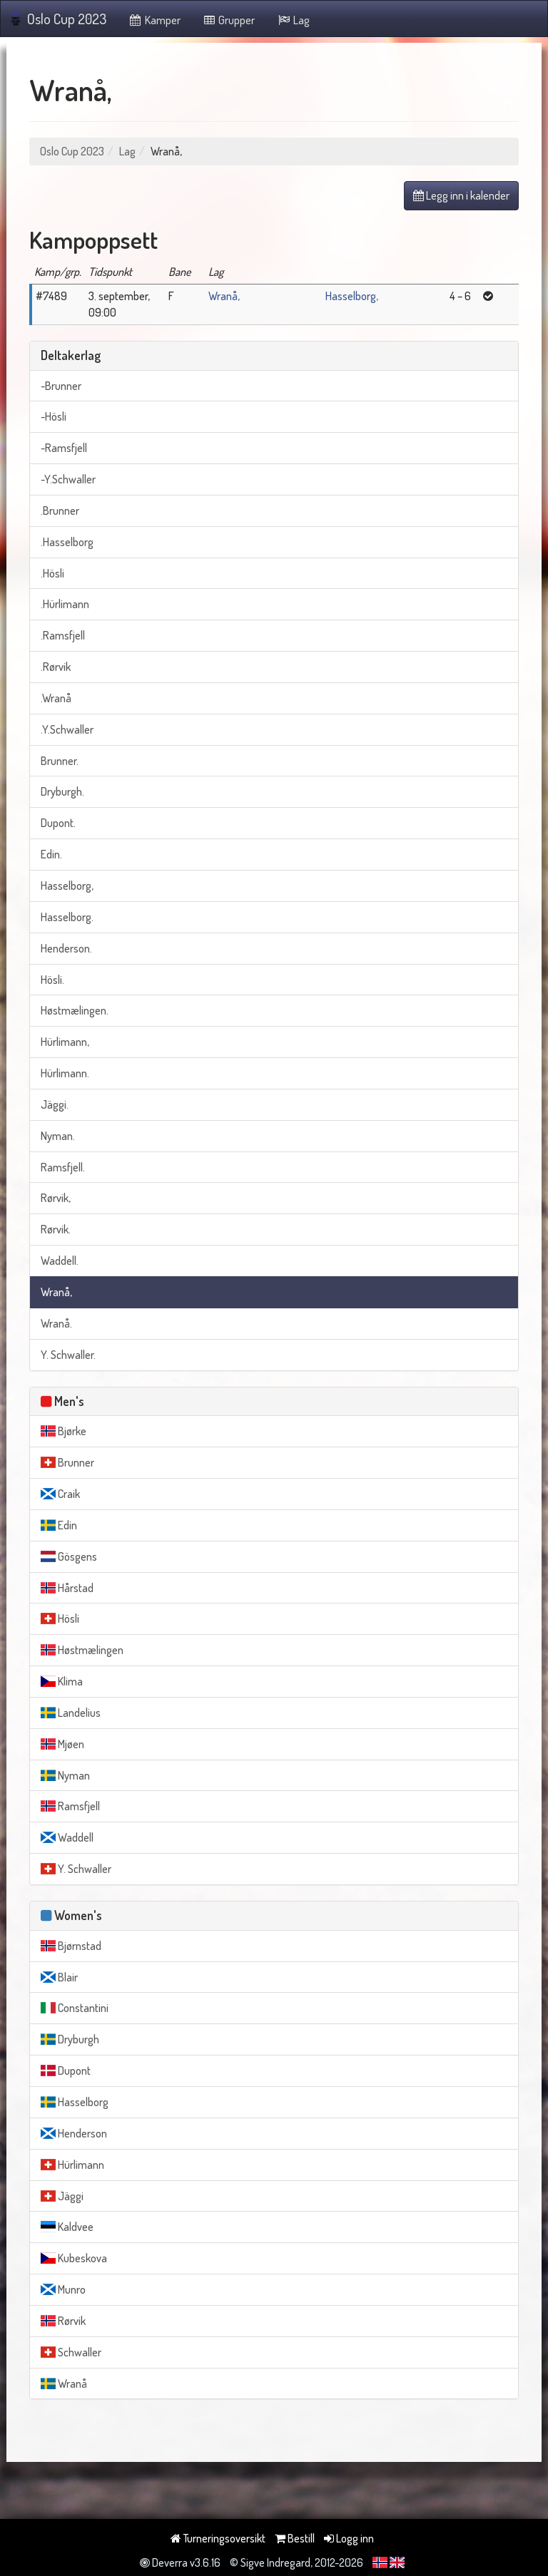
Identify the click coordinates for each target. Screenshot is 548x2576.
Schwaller (71, 2352)
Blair (59, 1977)
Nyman (65, 1775)
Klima (62, 1681)
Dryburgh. (62, 791)
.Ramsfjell (63, 635)
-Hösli (53, 416)
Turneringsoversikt (218, 2538)
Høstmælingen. (74, 1010)
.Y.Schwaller (67, 729)
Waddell (67, 1837)
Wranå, (224, 296)
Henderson (74, 2133)
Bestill (295, 2538)
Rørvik (63, 2321)
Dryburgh (70, 2039)
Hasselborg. (67, 917)
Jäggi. (54, 1104)
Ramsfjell (70, 1806)
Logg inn (349, 2538)
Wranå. (56, 1323)
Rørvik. (56, 1229)
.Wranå (56, 698)
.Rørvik (56, 667)
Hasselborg (74, 2102)
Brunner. (59, 761)
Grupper (228, 20)
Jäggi (62, 2196)
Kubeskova (74, 2258)
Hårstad (67, 1588)
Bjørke (63, 1431)
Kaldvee (67, 2227)
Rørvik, (56, 1198)
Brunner (67, 1462)
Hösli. (52, 980)
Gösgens (69, 1556)
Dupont (66, 2070)
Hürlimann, (65, 1042)
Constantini (74, 2008)
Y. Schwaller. (68, 1355)
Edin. (51, 854)
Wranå (64, 2383)
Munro (63, 2289)
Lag (293, 20)
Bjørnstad (71, 1946)
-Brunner (61, 386)
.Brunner (60, 510)
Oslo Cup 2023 (58, 18)
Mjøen (62, 1744)
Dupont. (58, 823)
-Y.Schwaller (68, 479)
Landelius (71, 1712)
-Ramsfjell (64, 448)
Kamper (154, 20)
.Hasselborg (67, 542)
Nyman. (58, 1136)
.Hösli (52, 573)
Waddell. (59, 1260)
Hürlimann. (65, 1073)
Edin (59, 1525)
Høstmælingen (82, 1650)
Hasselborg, (351, 296)
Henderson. (66, 948)
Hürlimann (72, 2164)
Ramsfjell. (63, 1167)
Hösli (60, 1618)
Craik (60, 1494)
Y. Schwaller (76, 1869)
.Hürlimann (65, 604)
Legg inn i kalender (461, 195)
